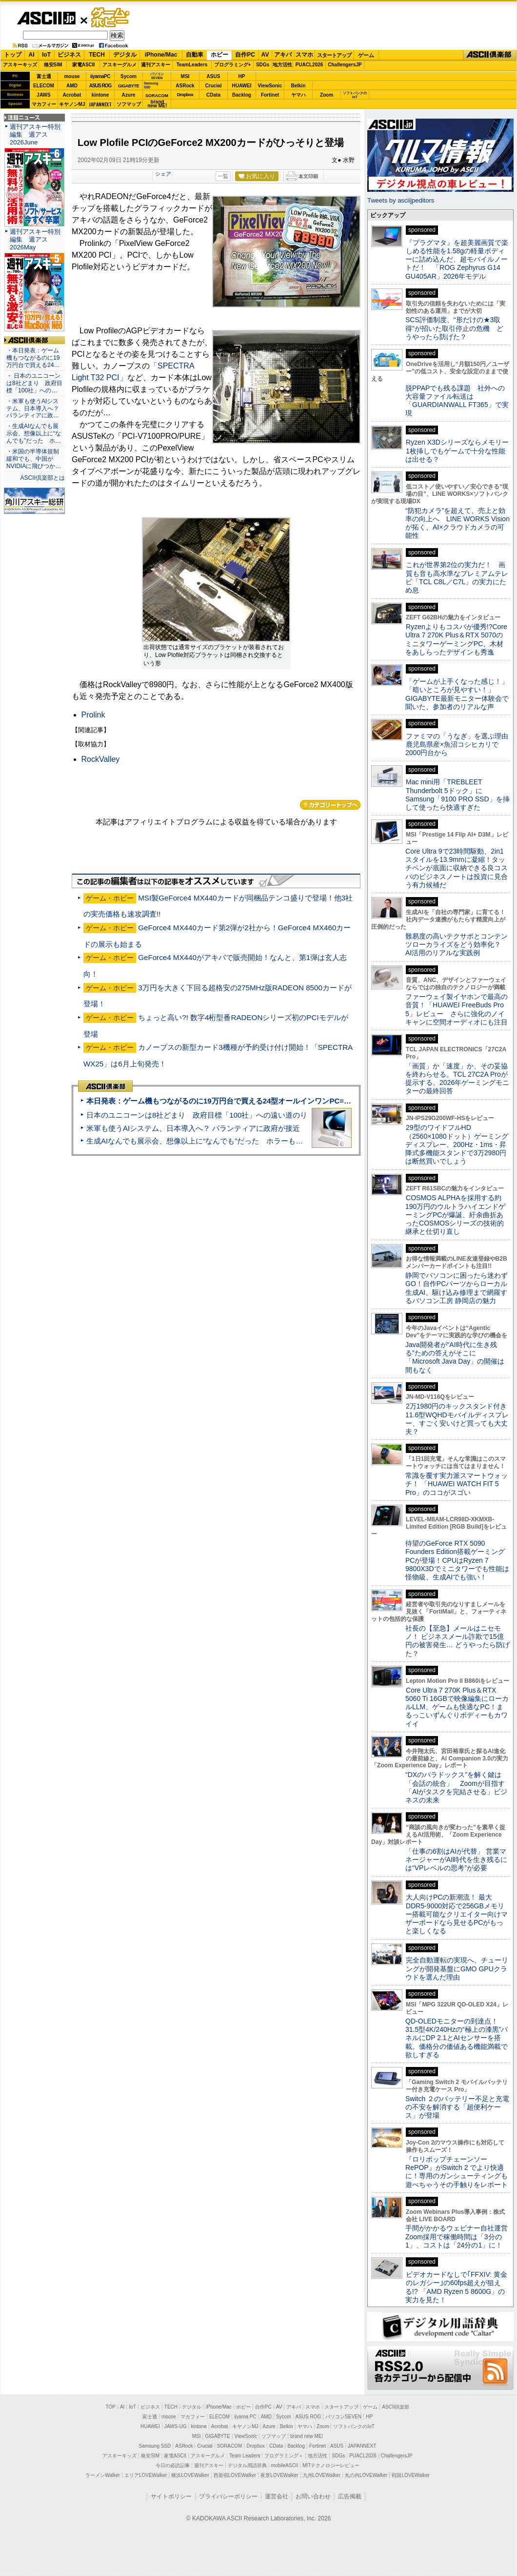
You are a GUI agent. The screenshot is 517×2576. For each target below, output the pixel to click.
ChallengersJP (344, 64)
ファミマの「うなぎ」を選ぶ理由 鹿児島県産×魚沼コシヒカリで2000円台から (460, 744)
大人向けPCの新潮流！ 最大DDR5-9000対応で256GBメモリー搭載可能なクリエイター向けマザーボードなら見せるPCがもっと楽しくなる (456, 1914)
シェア (163, 174)
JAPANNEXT (100, 104)
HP (242, 76)
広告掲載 (349, 2496)
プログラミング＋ (283, 2455)
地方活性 (282, 64)
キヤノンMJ (72, 104)
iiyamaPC (100, 76)
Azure (129, 95)
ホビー (219, 54)
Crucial (213, 85)
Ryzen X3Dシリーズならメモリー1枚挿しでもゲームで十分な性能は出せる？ (457, 450)
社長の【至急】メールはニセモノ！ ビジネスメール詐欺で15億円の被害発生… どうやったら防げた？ (457, 1640)
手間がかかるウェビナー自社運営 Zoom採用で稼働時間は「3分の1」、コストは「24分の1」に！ (460, 2236)
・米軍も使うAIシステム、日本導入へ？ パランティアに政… (32, 408)
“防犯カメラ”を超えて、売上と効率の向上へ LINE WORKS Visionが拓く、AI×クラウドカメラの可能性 (457, 523)
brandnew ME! (157, 104)
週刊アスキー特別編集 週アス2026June (35, 134)
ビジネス (69, 54)
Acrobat (72, 95)
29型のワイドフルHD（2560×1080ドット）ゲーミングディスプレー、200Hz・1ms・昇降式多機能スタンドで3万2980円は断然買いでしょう (456, 1144)
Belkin (298, 85)
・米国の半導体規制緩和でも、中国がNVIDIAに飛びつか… (33, 459)
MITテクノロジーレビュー (330, 2465)
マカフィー (44, 104)
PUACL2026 (309, 64)
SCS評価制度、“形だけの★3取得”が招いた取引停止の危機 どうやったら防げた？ (454, 328)
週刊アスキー (155, 64)
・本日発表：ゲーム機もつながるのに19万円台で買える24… (33, 357)
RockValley (100, 759)
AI (32, 54)
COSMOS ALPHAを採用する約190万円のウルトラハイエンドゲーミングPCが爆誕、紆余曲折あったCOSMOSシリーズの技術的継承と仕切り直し (455, 1214)
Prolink (93, 715)
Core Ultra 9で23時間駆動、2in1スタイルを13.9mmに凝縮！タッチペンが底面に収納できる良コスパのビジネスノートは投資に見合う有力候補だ (456, 868)
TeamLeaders (192, 64)
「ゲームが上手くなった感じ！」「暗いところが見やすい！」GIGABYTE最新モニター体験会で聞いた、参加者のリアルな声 (457, 694)
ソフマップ (129, 104)
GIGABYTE (128, 85)
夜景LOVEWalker (279, 2475)
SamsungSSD (151, 85)
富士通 (44, 76)
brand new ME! (306, 2436)
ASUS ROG (100, 85)
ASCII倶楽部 (489, 55)
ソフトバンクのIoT (355, 95)
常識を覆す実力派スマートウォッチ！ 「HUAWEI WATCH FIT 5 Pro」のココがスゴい (456, 1484)
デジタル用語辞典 (247, 2465)
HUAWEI (242, 85)
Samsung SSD (155, 2446)
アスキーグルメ (119, 64)
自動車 (194, 54)
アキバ (283, 54)
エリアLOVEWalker (145, 2475)
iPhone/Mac (161, 54)
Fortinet (270, 95)
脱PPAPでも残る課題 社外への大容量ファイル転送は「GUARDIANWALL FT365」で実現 (457, 400)
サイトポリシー (171, 2496)
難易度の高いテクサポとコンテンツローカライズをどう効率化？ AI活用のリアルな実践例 (457, 944)
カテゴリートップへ (330, 805)
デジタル (125, 54)
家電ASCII (83, 64)
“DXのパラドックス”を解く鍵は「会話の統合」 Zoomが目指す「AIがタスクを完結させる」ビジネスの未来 (456, 1787)
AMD (72, 85)
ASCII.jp (46, 18)
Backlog (241, 95)
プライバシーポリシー (228, 2496)
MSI (185, 76)
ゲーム (366, 55)
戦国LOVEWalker (410, 2475)
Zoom (326, 95)
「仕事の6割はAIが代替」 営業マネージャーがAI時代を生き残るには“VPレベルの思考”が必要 (456, 1859)
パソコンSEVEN (157, 76)
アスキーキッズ (20, 64)
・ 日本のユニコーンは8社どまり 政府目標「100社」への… (34, 383)
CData (213, 95)
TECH (97, 54)
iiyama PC (245, 2416)
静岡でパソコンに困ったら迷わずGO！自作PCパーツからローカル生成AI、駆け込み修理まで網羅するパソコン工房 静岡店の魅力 (456, 1288)
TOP (111, 2407)
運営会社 (276, 2496)
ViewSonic (270, 85)
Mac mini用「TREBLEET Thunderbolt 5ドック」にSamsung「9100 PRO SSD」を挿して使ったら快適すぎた (457, 794)
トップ (12, 54)
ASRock (185, 85)
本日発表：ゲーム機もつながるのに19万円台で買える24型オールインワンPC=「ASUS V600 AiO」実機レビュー (271, 1101)
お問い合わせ (313, 2496)
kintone (100, 95)
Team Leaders (244, 2455)
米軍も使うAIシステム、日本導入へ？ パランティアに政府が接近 (193, 1128)
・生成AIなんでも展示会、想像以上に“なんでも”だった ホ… (33, 433)
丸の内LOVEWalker (366, 2475)
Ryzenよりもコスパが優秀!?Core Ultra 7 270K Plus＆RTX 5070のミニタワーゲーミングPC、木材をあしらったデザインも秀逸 (456, 639)
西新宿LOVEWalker (235, 2475)
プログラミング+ (232, 64)
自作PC (245, 54)
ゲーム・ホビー (111, 17)
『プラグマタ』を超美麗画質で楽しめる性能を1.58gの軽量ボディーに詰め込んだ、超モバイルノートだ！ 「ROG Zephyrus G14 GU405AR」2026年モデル (456, 259)
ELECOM (43, 85)
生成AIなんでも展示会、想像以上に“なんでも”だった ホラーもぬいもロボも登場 (220, 1141)
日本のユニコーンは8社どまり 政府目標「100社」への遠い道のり (196, 1115)
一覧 (223, 176)
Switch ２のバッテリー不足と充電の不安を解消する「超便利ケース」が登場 (457, 2107)
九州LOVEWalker (321, 2475)
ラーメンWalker (102, 2475)
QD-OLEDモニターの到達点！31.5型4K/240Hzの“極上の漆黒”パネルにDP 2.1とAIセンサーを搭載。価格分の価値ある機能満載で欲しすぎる (456, 2038)
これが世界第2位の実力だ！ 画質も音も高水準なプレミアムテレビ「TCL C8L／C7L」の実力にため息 (456, 577)
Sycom (128, 76)
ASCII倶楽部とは (42, 477)
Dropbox (185, 94)
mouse (72, 76)
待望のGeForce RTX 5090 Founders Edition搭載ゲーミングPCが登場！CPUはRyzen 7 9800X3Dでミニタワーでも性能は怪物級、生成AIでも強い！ (457, 1560)
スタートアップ (334, 55)
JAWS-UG (175, 2426)
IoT (46, 54)
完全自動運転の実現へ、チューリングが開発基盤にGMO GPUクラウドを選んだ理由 (456, 1968)
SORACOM (229, 2446)
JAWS (43, 95)
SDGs (262, 64)
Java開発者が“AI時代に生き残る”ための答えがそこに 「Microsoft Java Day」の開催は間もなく (454, 1357)
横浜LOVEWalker (190, 2475)
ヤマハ (298, 95)
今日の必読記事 (173, 2465)
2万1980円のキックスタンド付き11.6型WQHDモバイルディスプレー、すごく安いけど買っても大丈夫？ (457, 1418)
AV (265, 54)
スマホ (304, 54)
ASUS (213, 76)
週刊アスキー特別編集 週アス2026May (35, 239)
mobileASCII (284, 2465)
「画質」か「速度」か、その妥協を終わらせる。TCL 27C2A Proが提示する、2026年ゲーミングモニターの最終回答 (457, 1078)
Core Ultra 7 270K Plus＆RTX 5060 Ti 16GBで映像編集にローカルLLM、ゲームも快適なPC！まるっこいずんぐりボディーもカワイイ (457, 1707)
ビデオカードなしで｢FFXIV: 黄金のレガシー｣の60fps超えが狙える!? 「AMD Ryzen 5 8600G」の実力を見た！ (456, 2287)
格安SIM (53, 64)
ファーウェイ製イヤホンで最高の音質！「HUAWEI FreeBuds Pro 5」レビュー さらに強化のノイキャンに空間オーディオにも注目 (456, 1009)
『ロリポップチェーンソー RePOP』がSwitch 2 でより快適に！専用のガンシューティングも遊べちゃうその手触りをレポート (456, 2171)
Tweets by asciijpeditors (400, 200)
